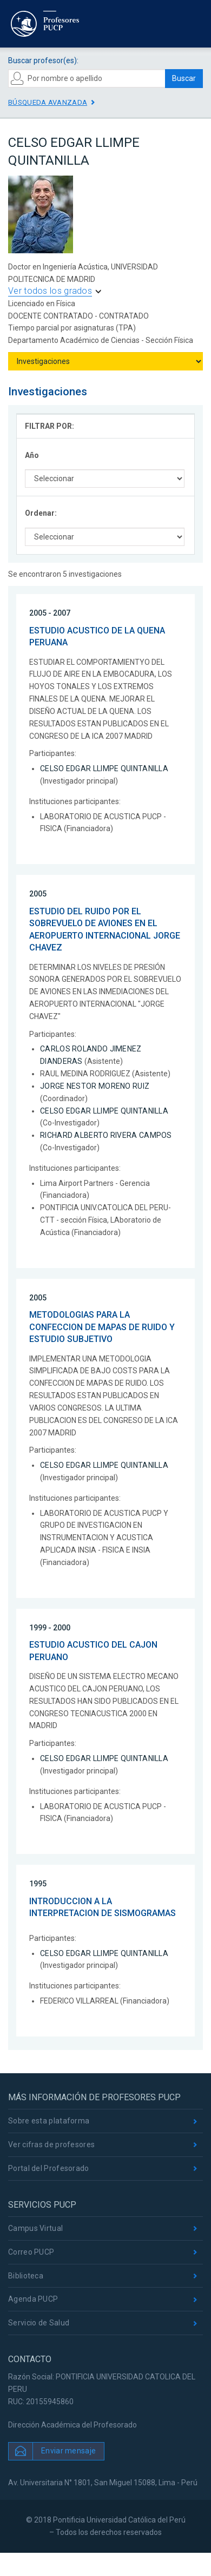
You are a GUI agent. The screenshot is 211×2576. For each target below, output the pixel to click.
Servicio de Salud (38, 2322)
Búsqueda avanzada (47, 102)
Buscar (184, 78)
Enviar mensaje (68, 2450)
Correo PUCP (31, 2252)
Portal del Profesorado (48, 2168)
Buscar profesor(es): (43, 60)
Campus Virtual (35, 2228)
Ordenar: (41, 513)
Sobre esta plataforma (48, 2120)
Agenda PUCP (33, 2299)
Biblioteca (25, 2275)
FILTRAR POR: (49, 426)
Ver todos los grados (50, 291)
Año (32, 455)
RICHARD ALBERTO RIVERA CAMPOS (106, 1135)
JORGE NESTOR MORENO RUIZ (94, 1086)
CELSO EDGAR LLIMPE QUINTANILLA (104, 768)
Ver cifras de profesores (51, 2144)
